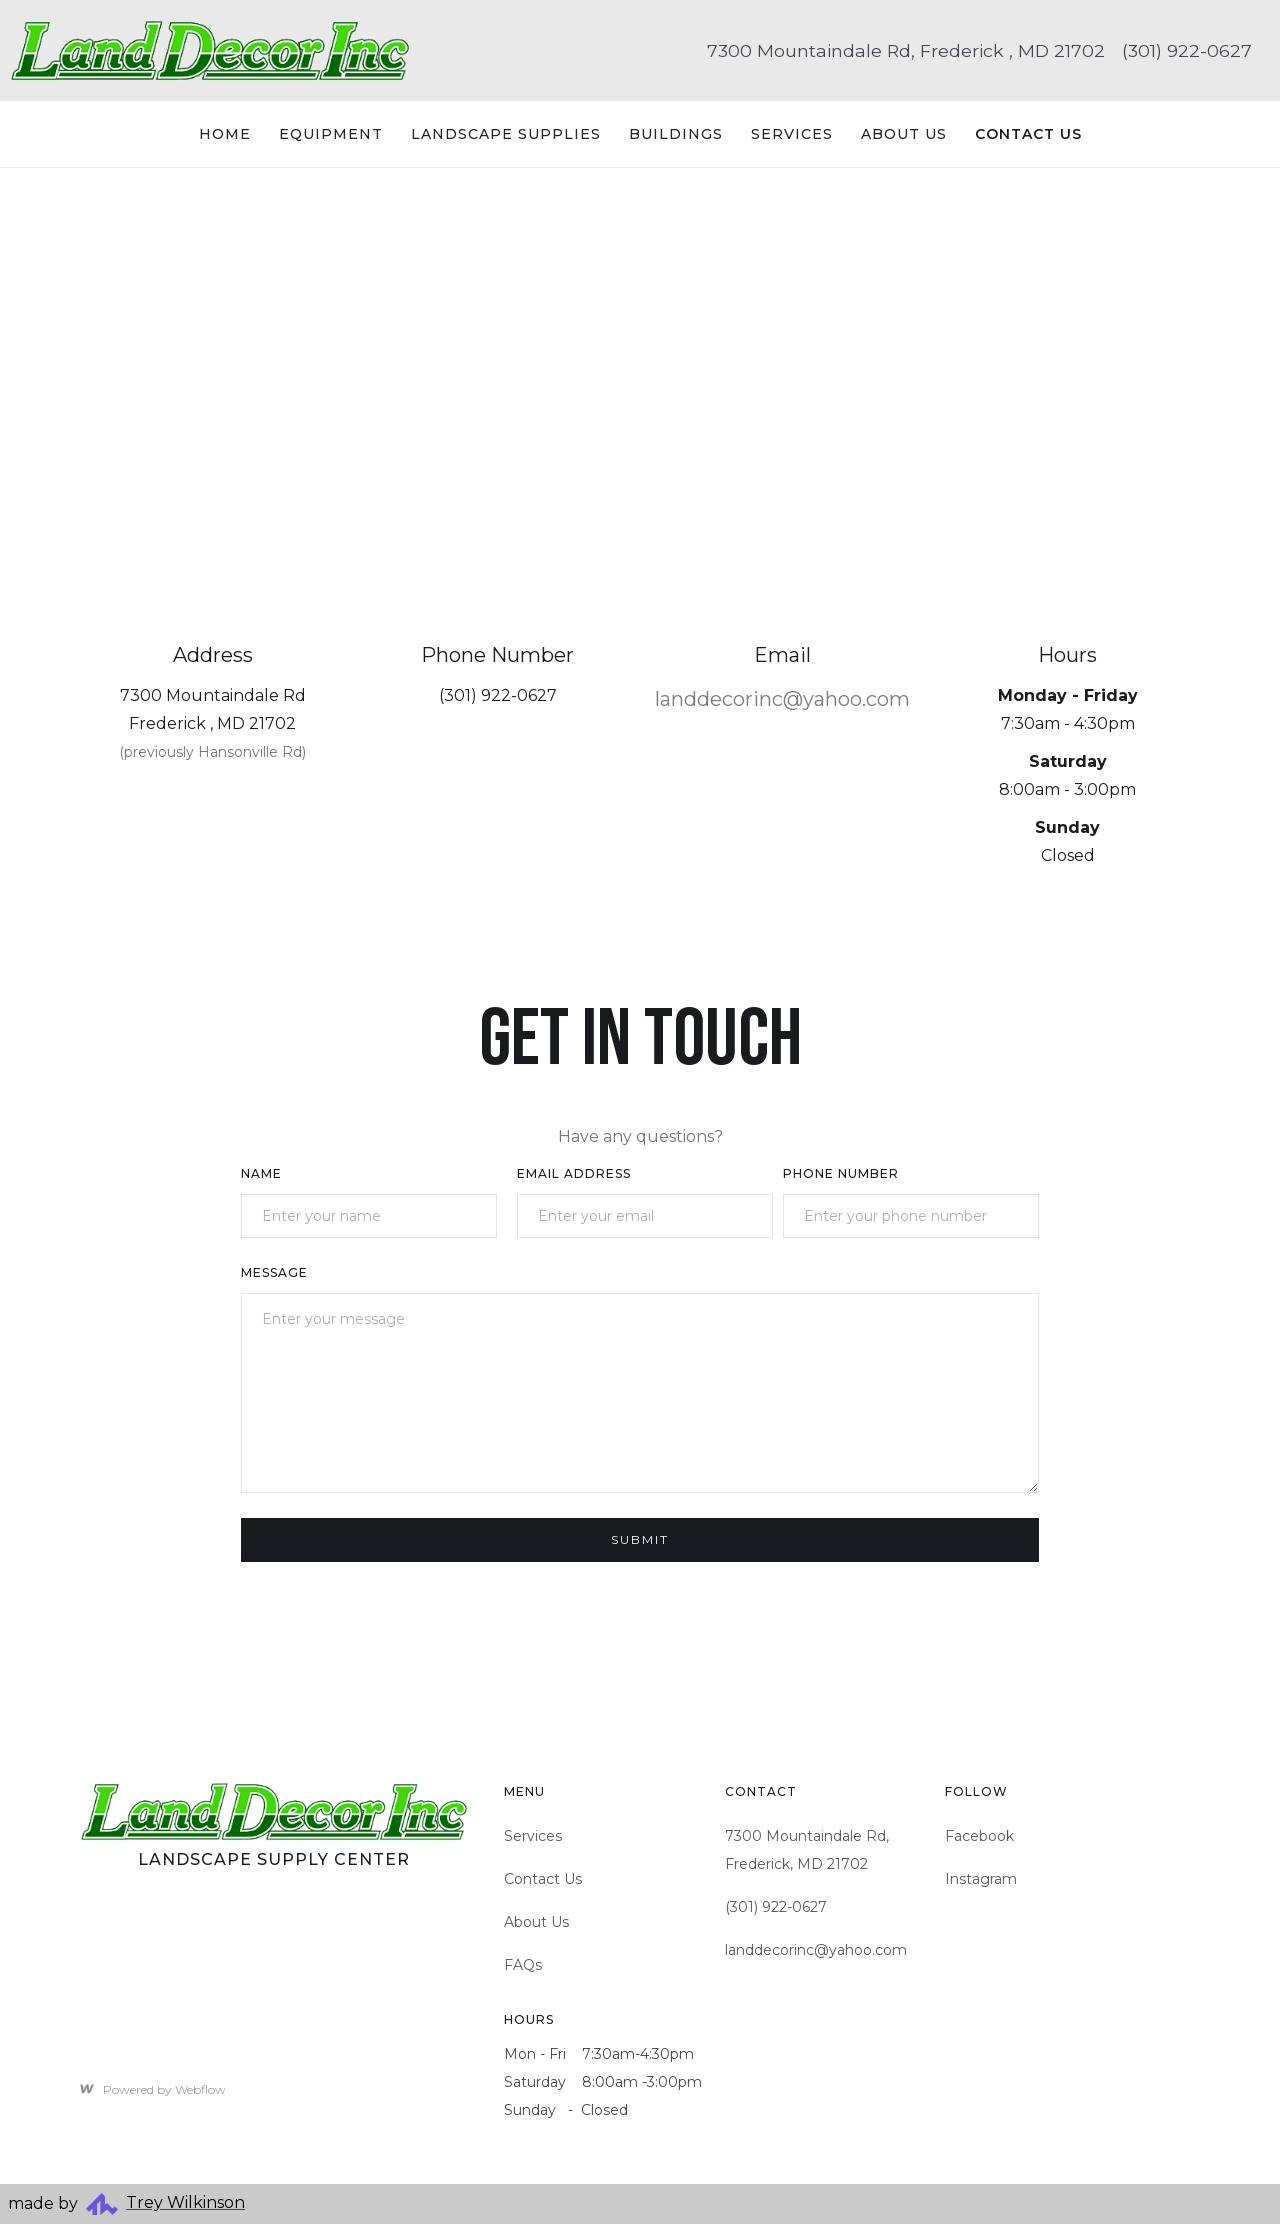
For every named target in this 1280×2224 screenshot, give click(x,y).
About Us (904, 134)
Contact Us (543, 1879)
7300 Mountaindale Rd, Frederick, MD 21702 (807, 1850)
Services (792, 134)
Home (225, 134)
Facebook (979, 1836)
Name (261, 1173)
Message (274, 1272)
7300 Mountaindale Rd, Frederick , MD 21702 (906, 50)
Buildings (676, 134)
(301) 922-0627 (1187, 50)
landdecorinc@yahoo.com (782, 699)
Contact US (1028, 134)
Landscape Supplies (506, 134)
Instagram (981, 1879)
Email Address (574, 1173)
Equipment (331, 134)
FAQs (523, 1965)
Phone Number (841, 1173)
